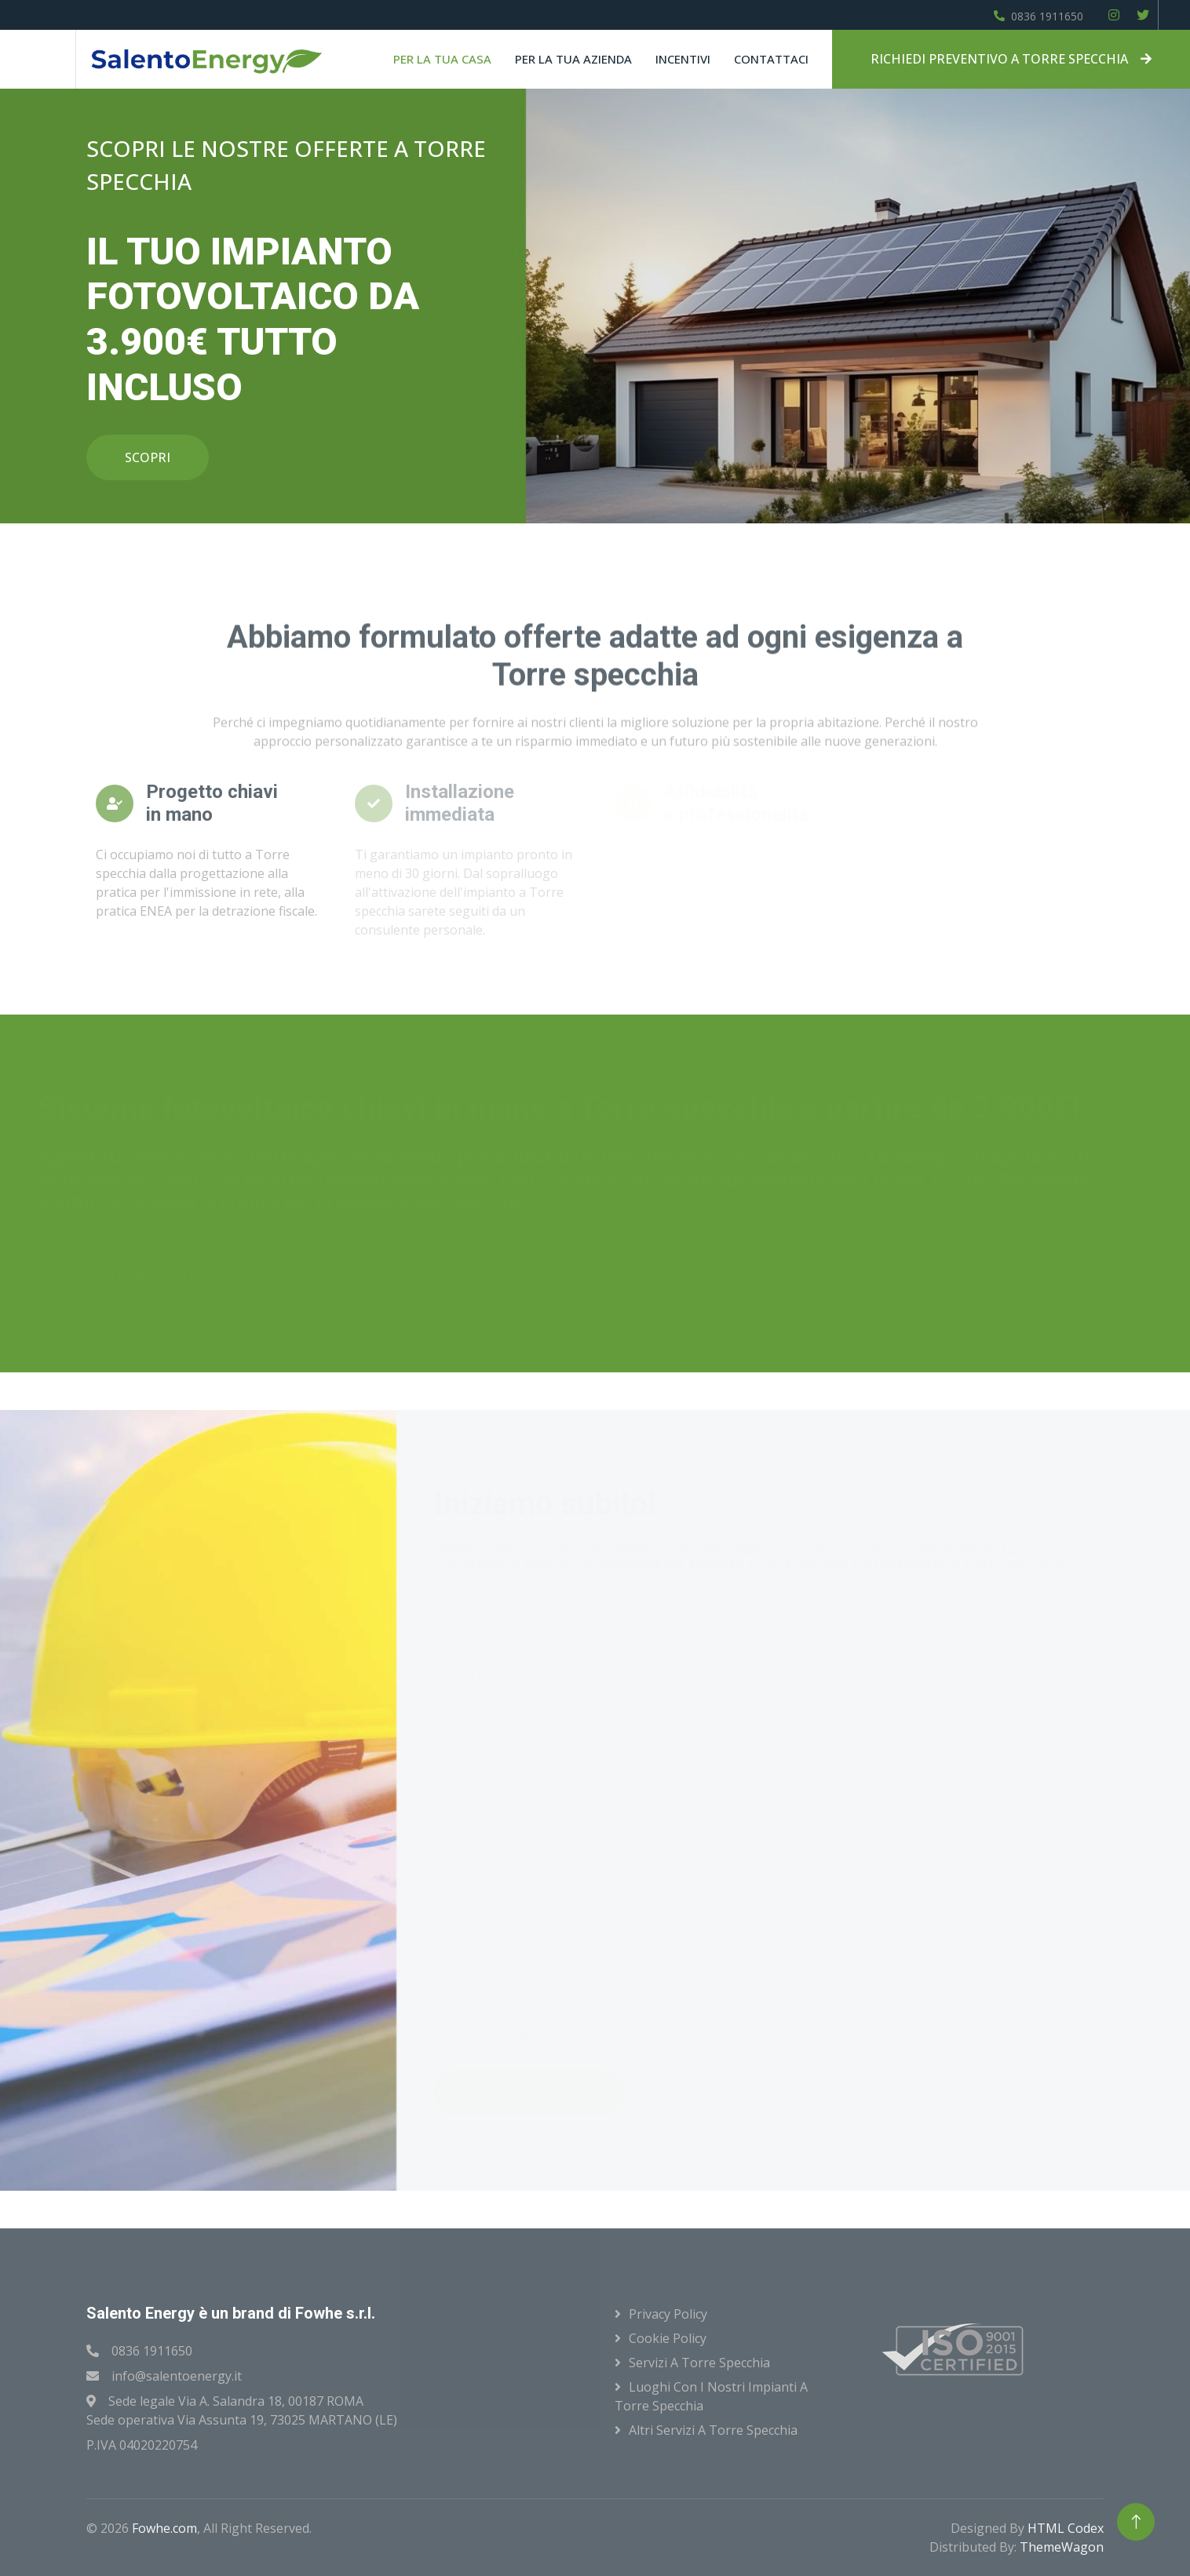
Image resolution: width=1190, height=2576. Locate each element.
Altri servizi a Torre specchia (713, 2430)
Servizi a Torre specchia (699, 2362)
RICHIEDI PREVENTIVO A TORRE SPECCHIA (1011, 58)
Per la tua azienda (573, 59)
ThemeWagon (1062, 2547)
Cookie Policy (667, 2338)
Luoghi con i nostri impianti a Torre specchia (711, 2396)
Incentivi (682, 59)
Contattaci (771, 59)
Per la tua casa (442, 59)
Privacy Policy (668, 2314)
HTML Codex (1066, 2528)
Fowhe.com (164, 2528)
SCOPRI (147, 457)
